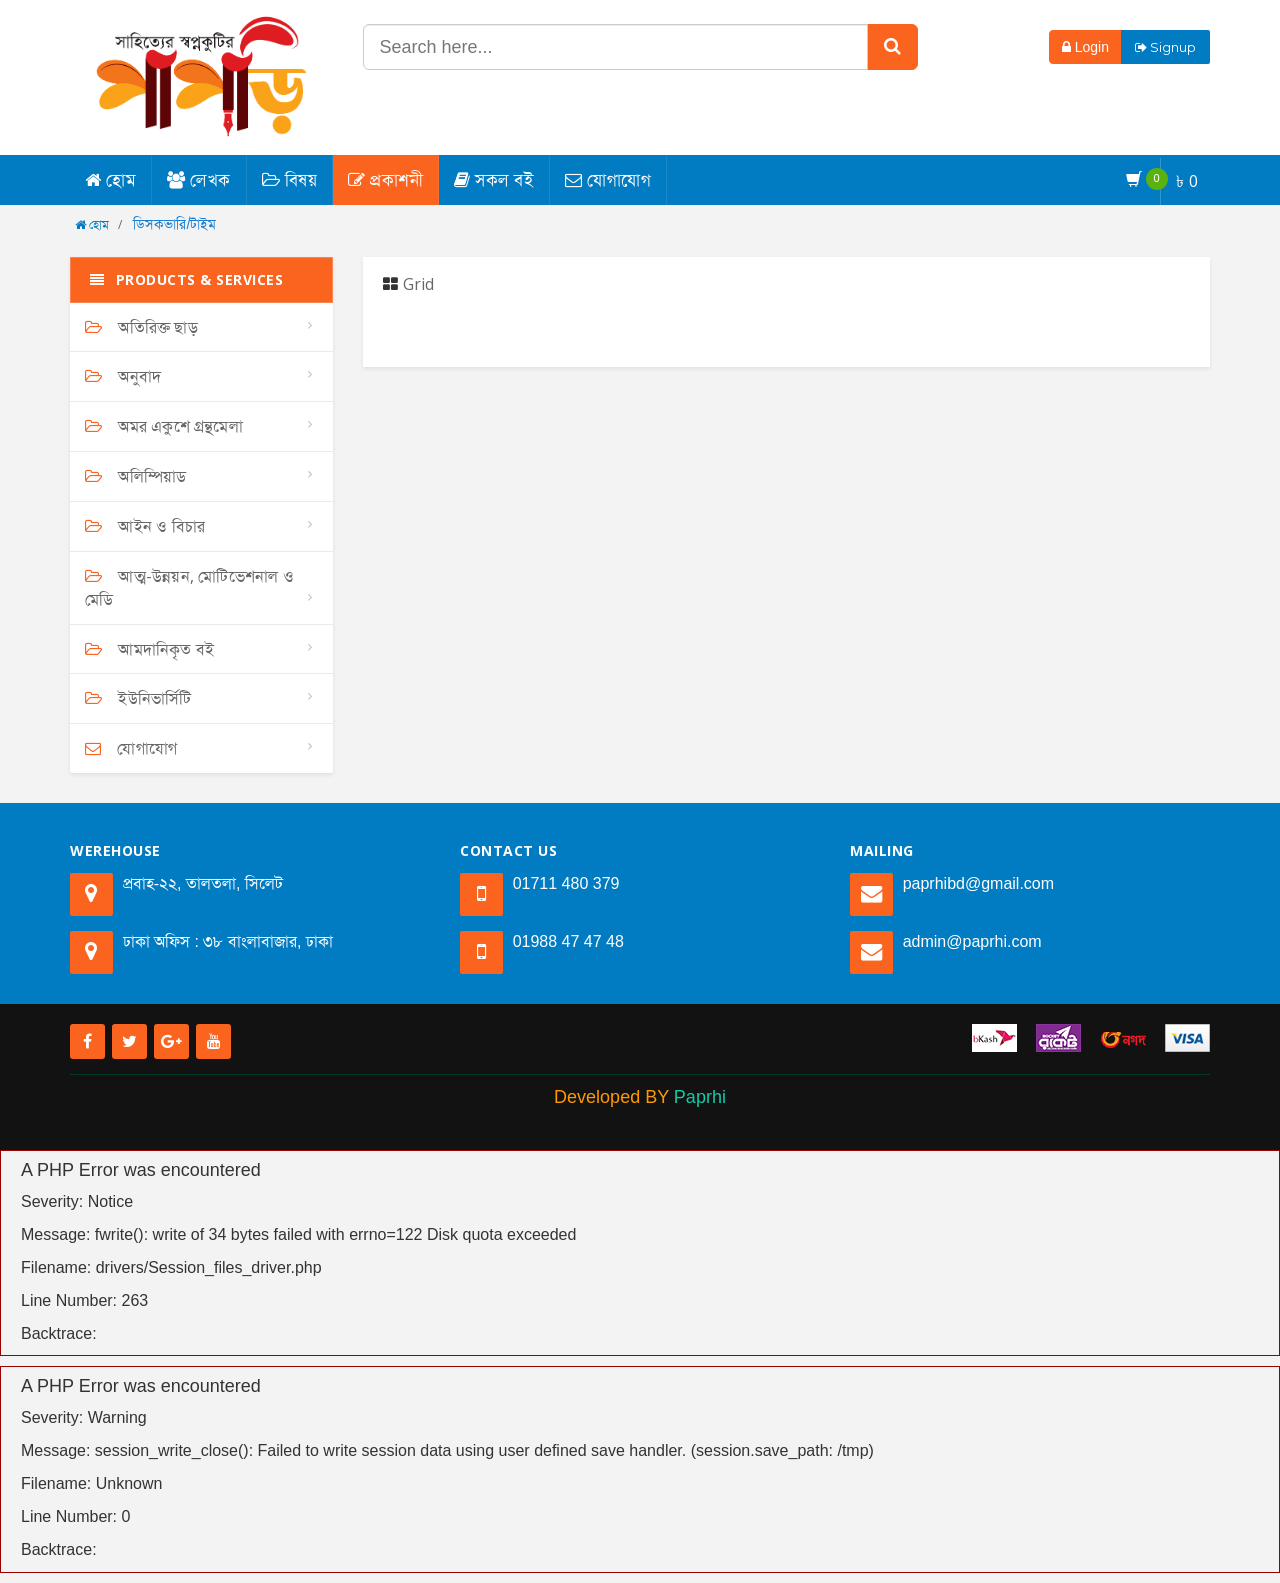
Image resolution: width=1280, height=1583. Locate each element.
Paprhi (700, 1097)
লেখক (199, 179)
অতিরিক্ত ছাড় (141, 327)
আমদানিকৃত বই (149, 649)
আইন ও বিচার (145, 526)
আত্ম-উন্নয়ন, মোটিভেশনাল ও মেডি (189, 587)
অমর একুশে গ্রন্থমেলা (164, 426)
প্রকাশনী (385, 179)
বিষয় (290, 179)
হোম (110, 179)
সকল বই (494, 179)
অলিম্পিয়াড (135, 476)
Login (1085, 47)
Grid (408, 284)
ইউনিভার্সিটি (138, 698)
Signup (1165, 47)
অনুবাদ (123, 376)
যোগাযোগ (608, 179)
